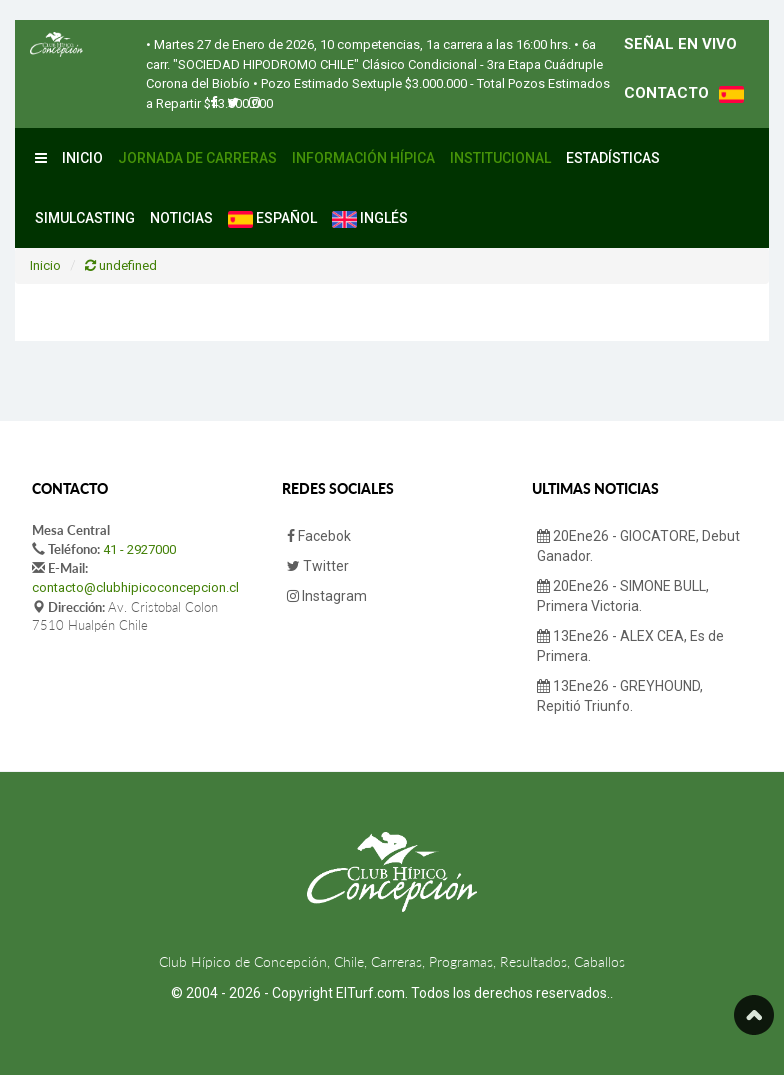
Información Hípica (363, 158)
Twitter (318, 566)
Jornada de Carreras (197, 158)
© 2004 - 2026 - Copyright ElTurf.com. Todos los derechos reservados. (390, 993)
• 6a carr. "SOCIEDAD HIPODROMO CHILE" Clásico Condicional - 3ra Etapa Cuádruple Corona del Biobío (374, 64)
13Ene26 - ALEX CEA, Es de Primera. (630, 646)
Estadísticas (613, 158)
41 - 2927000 (139, 549)
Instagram (327, 596)
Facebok (319, 536)
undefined (121, 265)
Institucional (500, 158)
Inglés (370, 219)
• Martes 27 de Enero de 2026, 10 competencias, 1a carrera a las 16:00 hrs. (358, 44)
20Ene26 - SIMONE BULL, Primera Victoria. (623, 596)
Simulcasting (85, 218)
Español (272, 219)
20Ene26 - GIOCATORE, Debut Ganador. (638, 546)
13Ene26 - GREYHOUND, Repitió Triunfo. (620, 696)
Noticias (181, 218)
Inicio (82, 158)
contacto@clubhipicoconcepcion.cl (135, 587)
